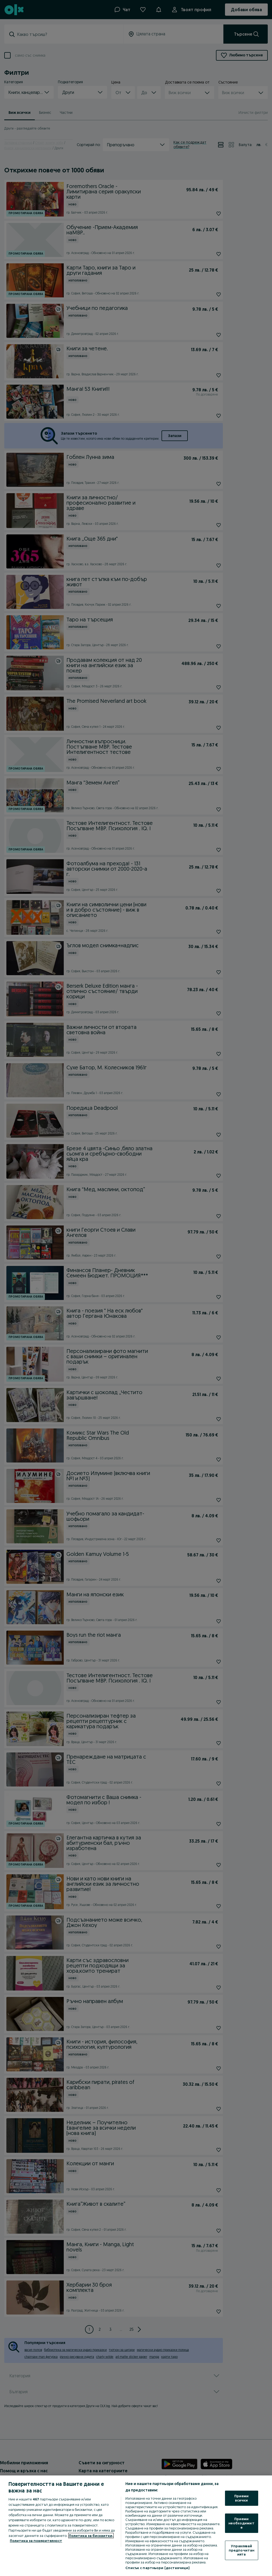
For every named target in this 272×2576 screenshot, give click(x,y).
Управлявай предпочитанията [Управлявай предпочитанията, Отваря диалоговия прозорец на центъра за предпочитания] (241, 2550)
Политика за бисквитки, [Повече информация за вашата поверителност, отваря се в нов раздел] (91, 2535)
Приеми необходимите (241, 2523)
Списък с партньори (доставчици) (157, 2568)
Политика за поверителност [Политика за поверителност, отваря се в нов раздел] (36, 2540)
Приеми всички (241, 2498)
